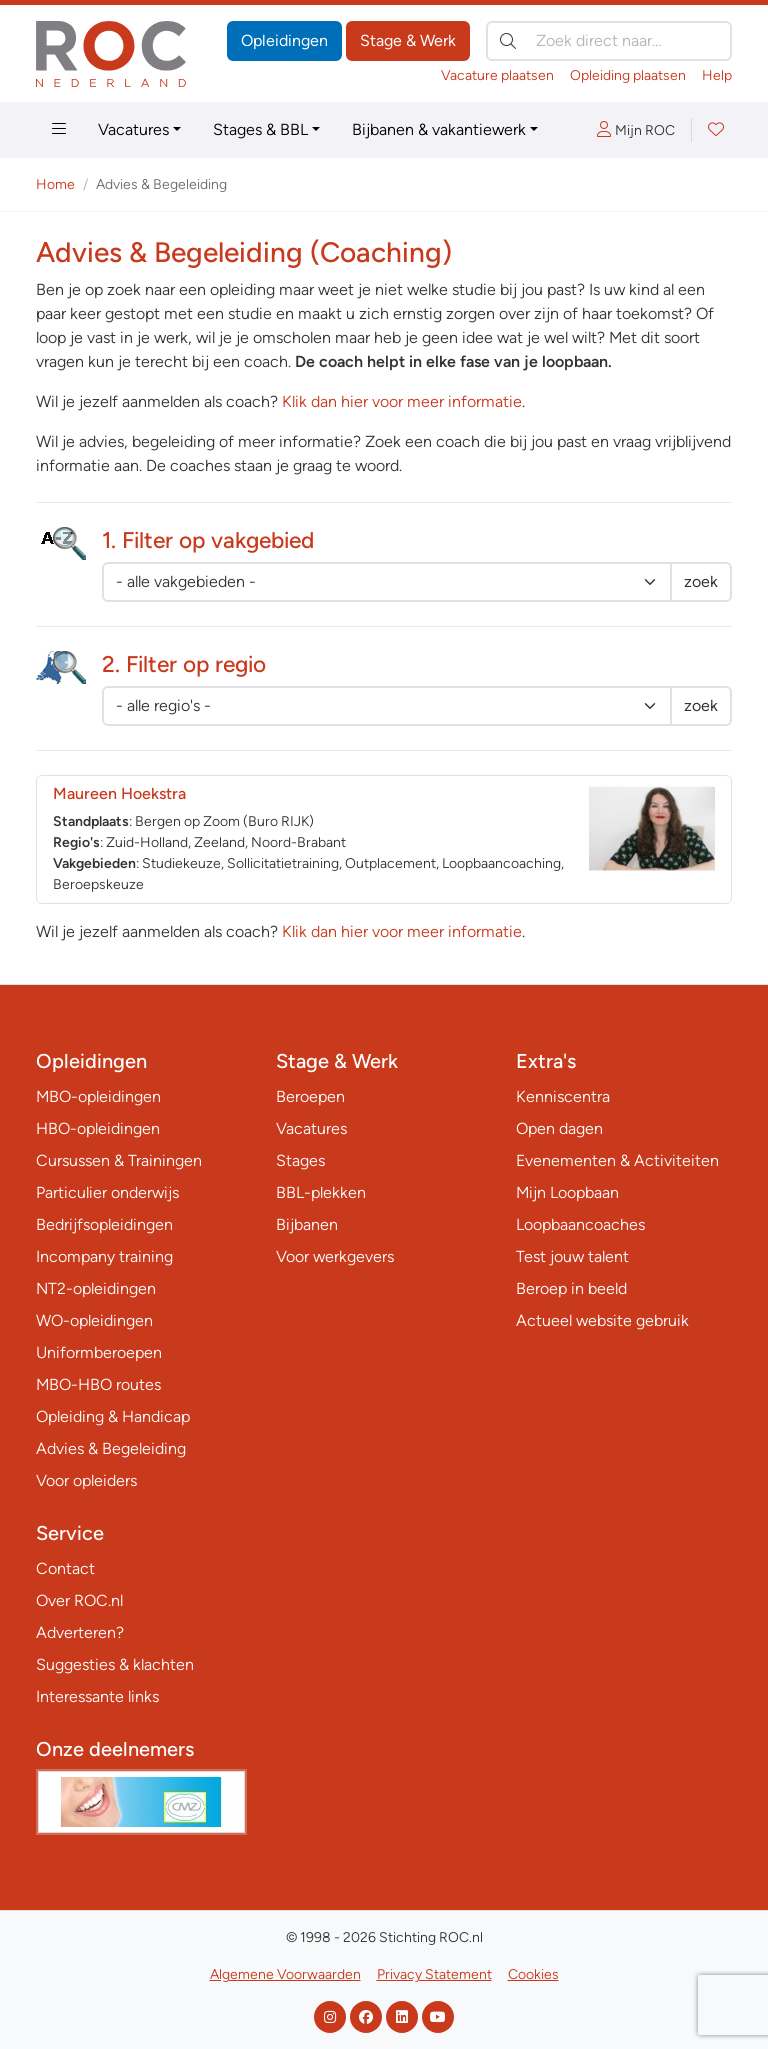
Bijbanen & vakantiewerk (439, 129)
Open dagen (559, 1128)
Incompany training (104, 1256)
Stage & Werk (408, 40)
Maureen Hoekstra (119, 793)
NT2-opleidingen (96, 1288)
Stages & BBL (260, 129)
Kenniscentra (563, 1096)
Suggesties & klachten (115, 1664)
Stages (300, 1160)
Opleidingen (284, 40)
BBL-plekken (321, 1192)
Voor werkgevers (335, 1256)
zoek (701, 581)
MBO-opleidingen (98, 1096)
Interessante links (97, 1696)
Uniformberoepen (99, 1352)
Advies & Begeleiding (111, 1448)
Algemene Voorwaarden (285, 1974)
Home (55, 184)
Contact (65, 1568)
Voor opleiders (86, 1480)
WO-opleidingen (94, 1320)
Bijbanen (307, 1224)
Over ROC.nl (79, 1600)
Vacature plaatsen (497, 75)
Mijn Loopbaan (567, 1192)
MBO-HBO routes (98, 1384)
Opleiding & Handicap (113, 1416)
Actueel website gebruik (602, 1320)
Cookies (533, 1974)
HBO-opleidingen (98, 1128)
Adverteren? (80, 1632)
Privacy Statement (434, 1974)
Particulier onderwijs (107, 1192)
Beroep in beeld (571, 1288)
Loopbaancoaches (580, 1224)
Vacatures (133, 129)
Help (717, 75)
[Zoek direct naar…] (609, 41)
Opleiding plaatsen (628, 75)
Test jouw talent (572, 1256)
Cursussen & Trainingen (119, 1160)
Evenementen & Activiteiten (617, 1160)
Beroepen (310, 1096)
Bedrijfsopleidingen (104, 1224)
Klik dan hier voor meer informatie (402, 401)
